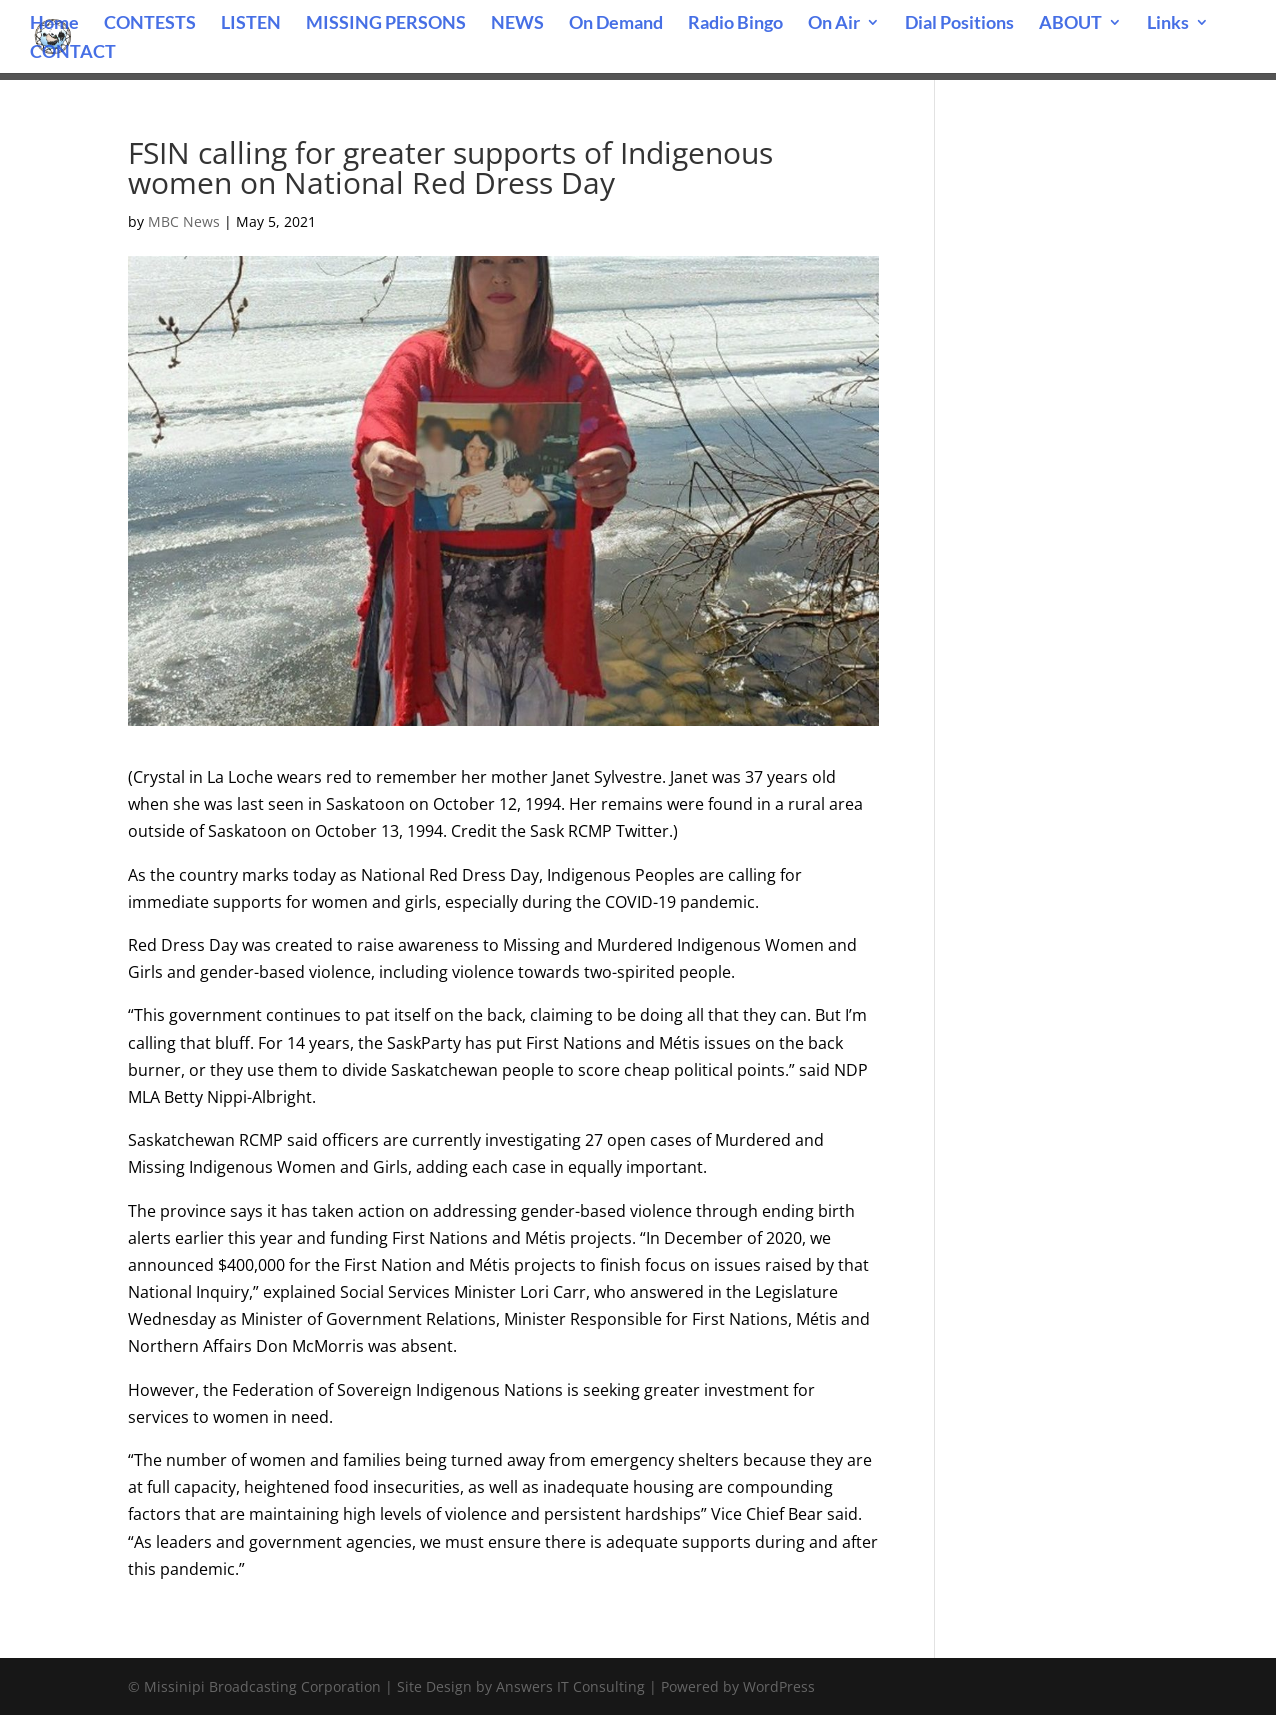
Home (54, 24)
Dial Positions (959, 24)
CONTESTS (150, 24)
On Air (834, 24)
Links (1168, 24)
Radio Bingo (735, 24)
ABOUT (1070, 24)
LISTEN (251, 24)
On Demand (616, 24)
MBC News (184, 221)
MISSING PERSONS (386, 24)
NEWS (517, 24)
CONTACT (73, 53)
